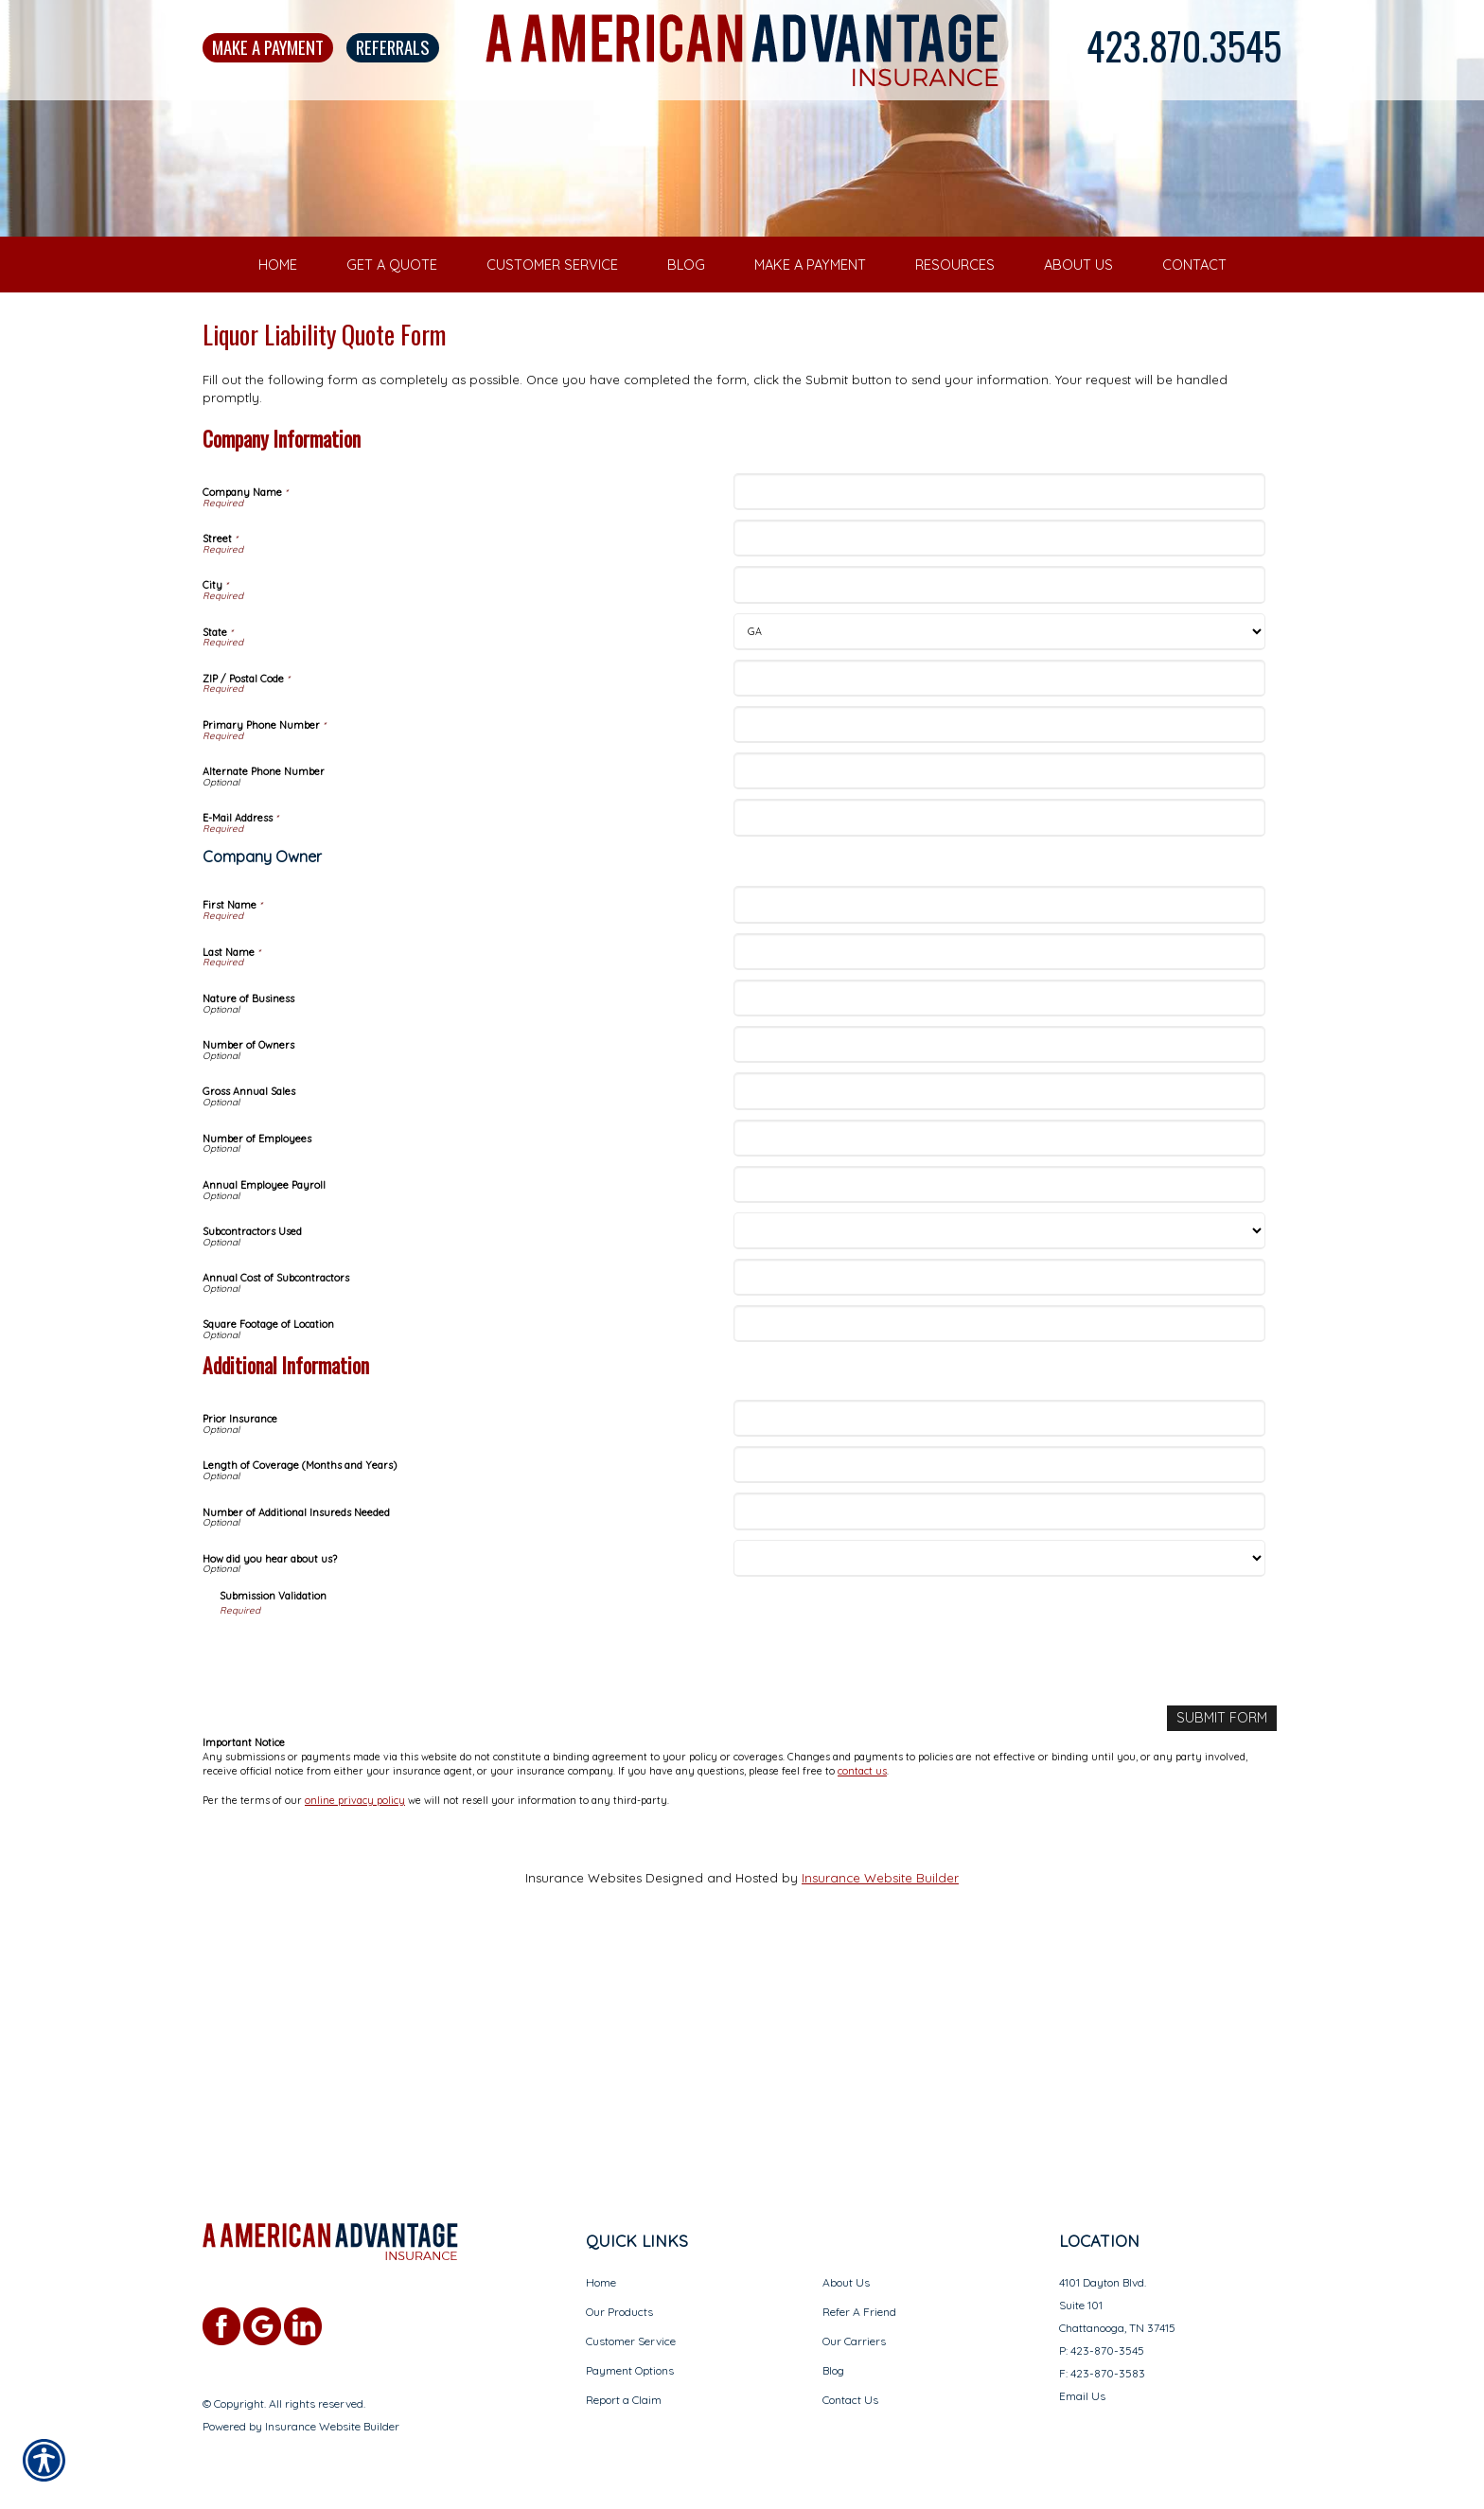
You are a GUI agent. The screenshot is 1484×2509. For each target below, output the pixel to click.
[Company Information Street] (998, 776)
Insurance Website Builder (880, 2114)
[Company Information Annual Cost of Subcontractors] (998, 1515)
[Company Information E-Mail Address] (998, 1055)
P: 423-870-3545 (1101, 2350)
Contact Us (850, 2400)
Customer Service (631, 2341)
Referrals (393, 47)
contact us (862, 2007)
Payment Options (630, 2370)
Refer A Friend (859, 2312)
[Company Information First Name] (998, 1142)
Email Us (1082, 2396)
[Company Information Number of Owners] (998, 1282)
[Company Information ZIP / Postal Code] (998, 915)
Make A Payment (268, 47)
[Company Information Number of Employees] (998, 1375)
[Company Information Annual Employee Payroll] (998, 1423)
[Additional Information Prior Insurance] (998, 1656)
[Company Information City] (998, 822)
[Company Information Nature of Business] (998, 1236)
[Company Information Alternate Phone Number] (998, 1009)
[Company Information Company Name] (998, 730)
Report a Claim (624, 2400)
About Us (846, 2282)
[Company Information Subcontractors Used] (998, 1469)
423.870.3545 (1183, 45)
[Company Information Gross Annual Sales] (998, 1329)
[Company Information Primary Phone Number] (998, 963)
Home (601, 2282)
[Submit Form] (1225, 1956)
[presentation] (363, 1893)
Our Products (619, 2312)
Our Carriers (854, 2341)
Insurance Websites (583, 2114)
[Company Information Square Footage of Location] (998, 1562)
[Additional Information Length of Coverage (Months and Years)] (998, 1703)
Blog (833, 2370)
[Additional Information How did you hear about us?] (998, 1795)
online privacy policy (355, 2036)
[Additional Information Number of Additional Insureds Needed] (998, 1749)
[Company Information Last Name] (998, 1189)
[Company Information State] (998, 869)
